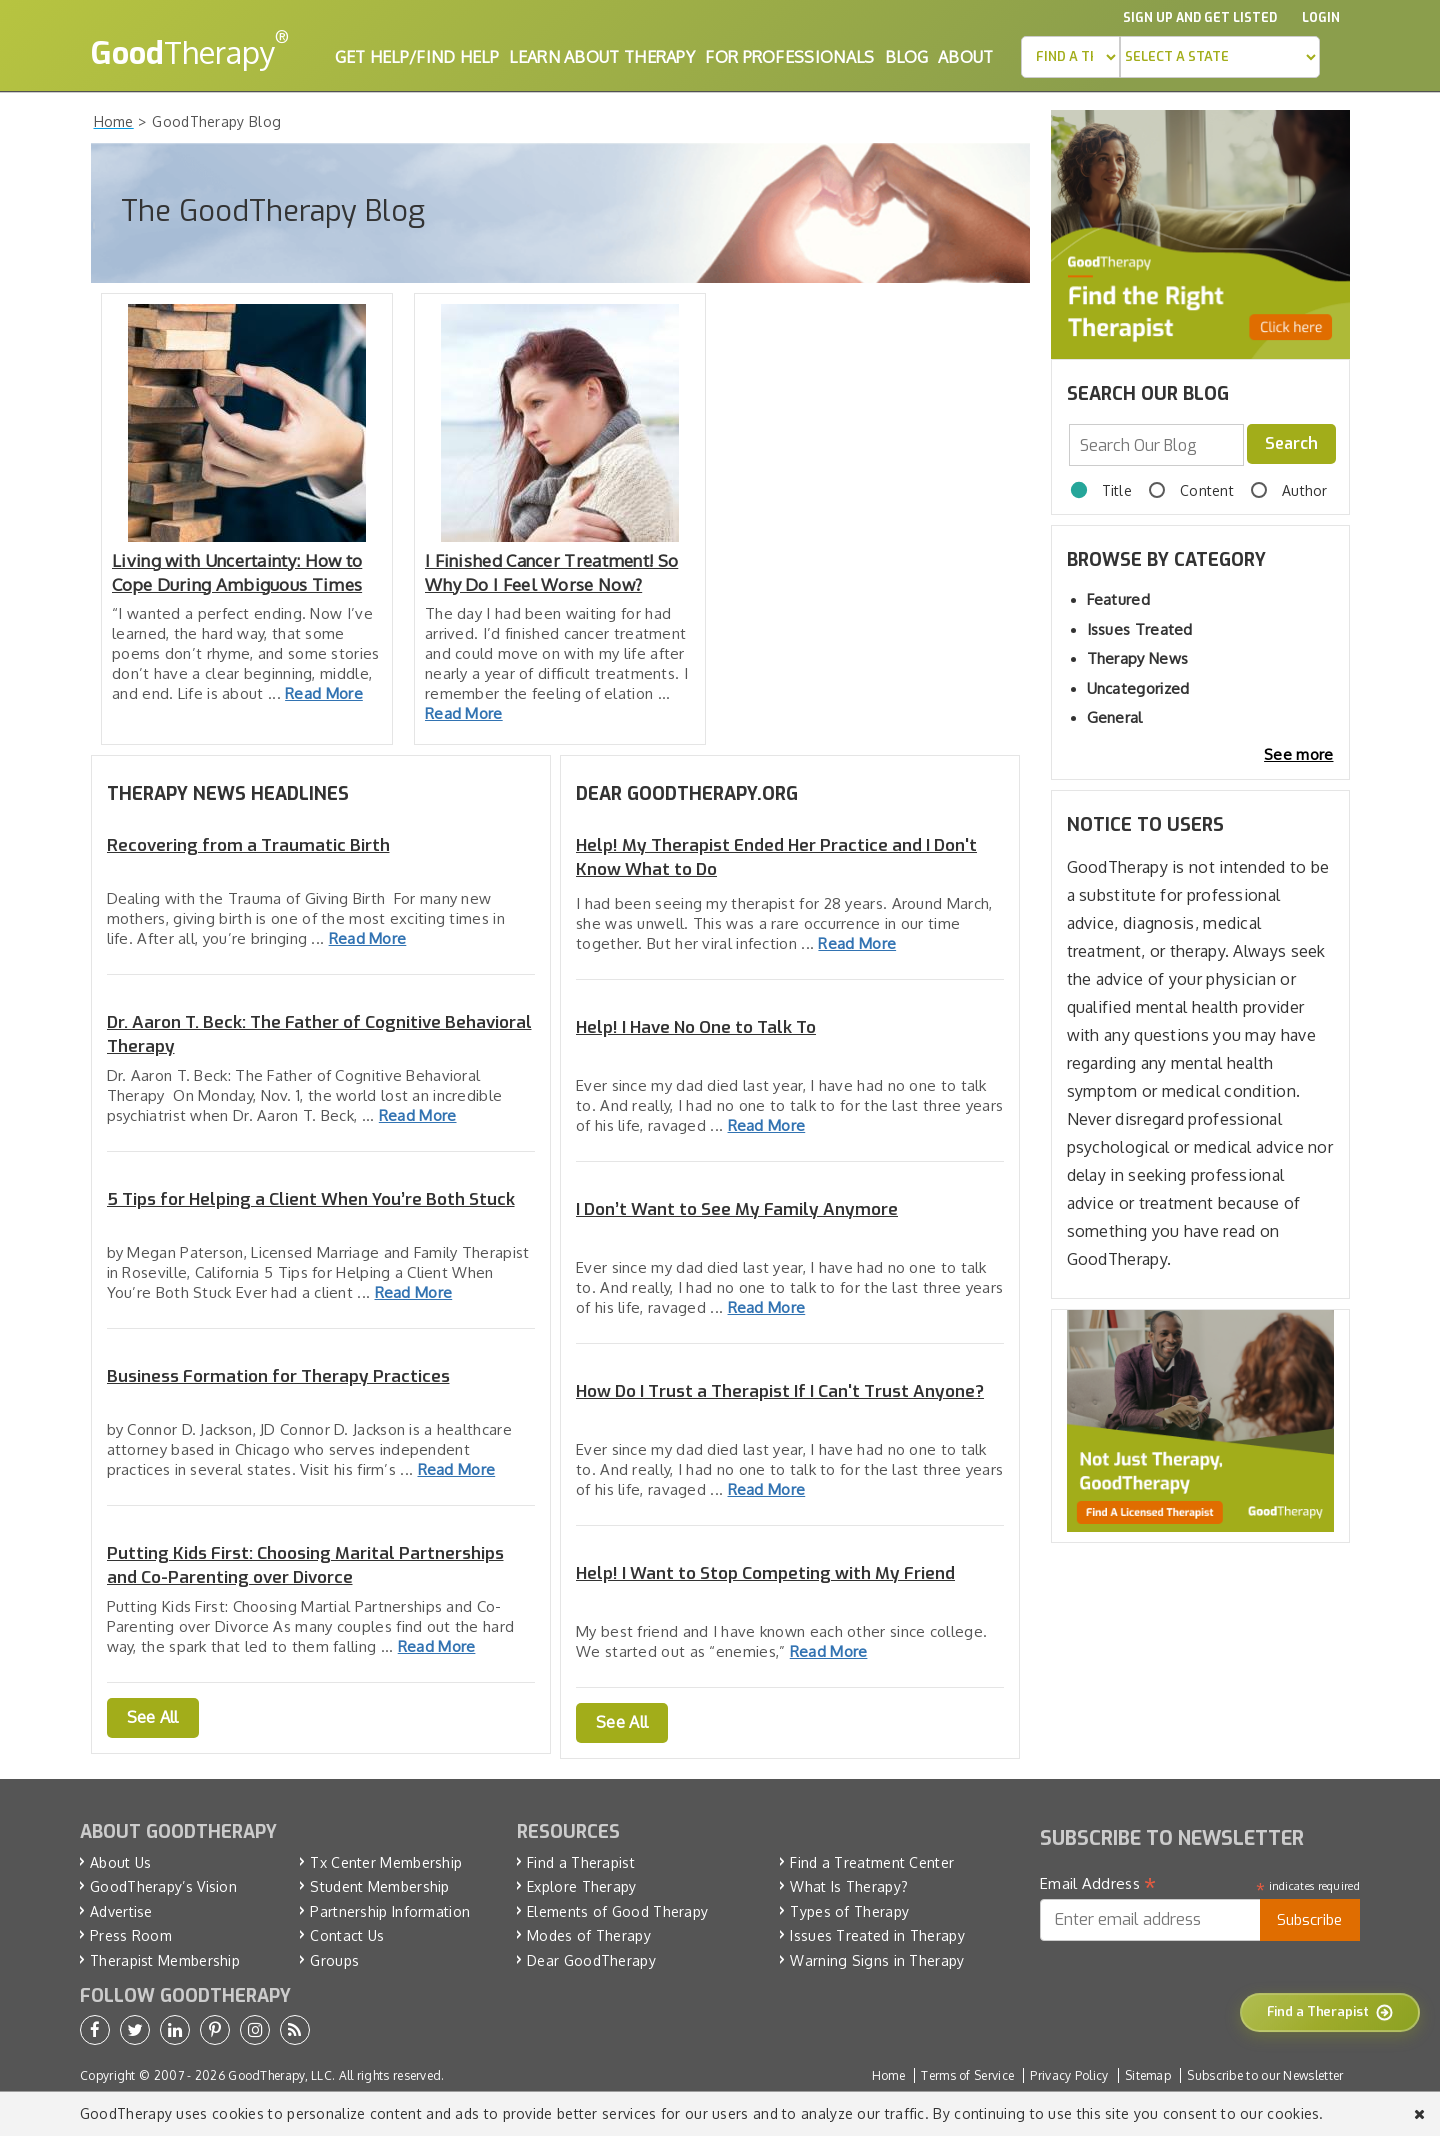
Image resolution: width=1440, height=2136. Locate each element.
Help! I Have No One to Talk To (696, 1027)
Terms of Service (967, 2075)
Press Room (131, 1935)
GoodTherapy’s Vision (163, 1886)
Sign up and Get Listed (1200, 18)
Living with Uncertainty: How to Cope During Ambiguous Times (237, 572)
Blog (906, 57)
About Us (120, 1862)
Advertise (121, 1911)
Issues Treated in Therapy (877, 1935)
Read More (324, 693)
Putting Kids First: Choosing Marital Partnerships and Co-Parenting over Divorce (305, 1565)
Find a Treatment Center (872, 1862)
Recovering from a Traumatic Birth (248, 845)
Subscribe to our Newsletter (1265, 2075)
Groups (334, 1960)
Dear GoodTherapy (591, 1960)
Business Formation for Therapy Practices (278, 1376)
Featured (1118, 599)
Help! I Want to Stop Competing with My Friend (765, 1573)
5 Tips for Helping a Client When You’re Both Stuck (311, 1199)
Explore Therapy (582, 1886)
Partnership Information (390, 1911)
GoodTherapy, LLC (280, 2075)
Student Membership (379, 1886)
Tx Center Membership (386, 1862)
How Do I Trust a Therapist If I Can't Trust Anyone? (780, 1391)
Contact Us (347, 1935)
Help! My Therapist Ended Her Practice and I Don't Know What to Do (776, 857)
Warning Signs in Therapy (877, 1960)
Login (1321, 18)
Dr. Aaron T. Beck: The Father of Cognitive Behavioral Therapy (319, 1034)
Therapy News (1138, 658)
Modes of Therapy (589, 1935)
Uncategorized (1138, 688)
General (1115, 717)
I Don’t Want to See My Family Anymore (737, 1209)
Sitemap (1148, 2075)
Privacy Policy (1069, 2075)
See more (1298, 754)
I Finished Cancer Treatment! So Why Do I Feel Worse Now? (551, 572)
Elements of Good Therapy (617, 1911)
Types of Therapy (849, 1911)
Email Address (1098, 1884)
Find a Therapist (581, 1862)
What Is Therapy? (849, 1886)
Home (888, 2075)
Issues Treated (1140, 629)
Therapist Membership (165, 1960)
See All (153, 1717)
